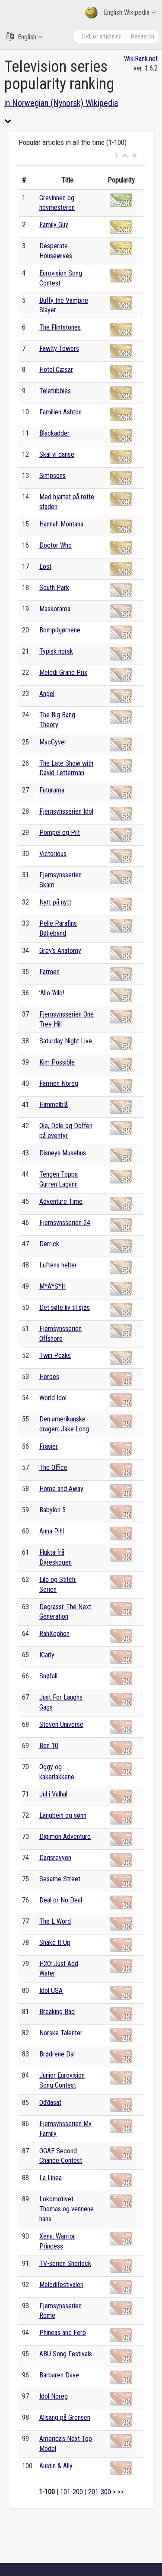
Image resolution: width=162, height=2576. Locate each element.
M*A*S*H (52, 1286)
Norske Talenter (61, 2033)
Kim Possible (57, 1062)
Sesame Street (59, 1879)
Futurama (51, 790)
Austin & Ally (56, 2466)
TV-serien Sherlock (65, 2263)
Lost (45, 566)
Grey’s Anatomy (60, 950)
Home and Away (61, 1489)
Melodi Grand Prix (63, 672)
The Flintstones (60, 327)
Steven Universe (61, 1724)
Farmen (49, 972)
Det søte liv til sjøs (64, 1307)
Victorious (53, 854)
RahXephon (54, 1634)
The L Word (55, 1921)
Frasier (48, 1446)
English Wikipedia (120, 12)
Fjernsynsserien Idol (66, 811)
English (24, 36)
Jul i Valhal (53, 1794)
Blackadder (54, 433)
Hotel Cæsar (56, 370)
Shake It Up (54, 1942)
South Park (54, 588)
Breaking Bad (57, 2012)
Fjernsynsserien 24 (64, 1223)
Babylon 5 (52, 1510)
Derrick (49, 1244)
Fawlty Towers (59, 348)
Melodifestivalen (61, 2285)
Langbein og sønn (62, 1815)
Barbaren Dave (59, 2375)
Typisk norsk (56, 651)
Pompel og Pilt (59, 832)
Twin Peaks (55, 1355)
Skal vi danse (56, 454)
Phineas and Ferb (62, 2333)
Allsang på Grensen (64, 2417)
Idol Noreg (53, 2396)
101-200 (71, 2492)
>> (121, 2492)
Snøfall (48, 1676)
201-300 (99, 2492)
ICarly (46, 1655)
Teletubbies (55, 391)
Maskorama (54, 609)
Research (142, 36)
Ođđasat (50, 2102)
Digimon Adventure (65, 1836)
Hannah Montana (61, 524)
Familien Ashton (60, 412)
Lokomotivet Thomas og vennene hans (66, 2209)
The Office (53, 1467)
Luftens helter (58, 1265)
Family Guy (53, 225)
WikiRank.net (141, 59)
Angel (46, 694)
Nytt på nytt (55, 902)
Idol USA (51, 1990)
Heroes (49, 1377)
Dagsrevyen (55, 1858)
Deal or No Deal (60, 1900)
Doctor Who (55, 545)
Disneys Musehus (62, 1153)
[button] (116, 155)
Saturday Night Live (65, 1041)
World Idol (53, 1398)
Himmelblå (53, 1104)
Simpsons (52, 476)
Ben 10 (48, 1746)
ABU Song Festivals (65, 2354)
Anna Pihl (51, 1531)
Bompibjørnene (59, 630)
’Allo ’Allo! (51, 993)
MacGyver (53, 742)
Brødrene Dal (57, 2054)
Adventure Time (61, 1201)
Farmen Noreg (58, 1083)
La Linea (50, 2178)
